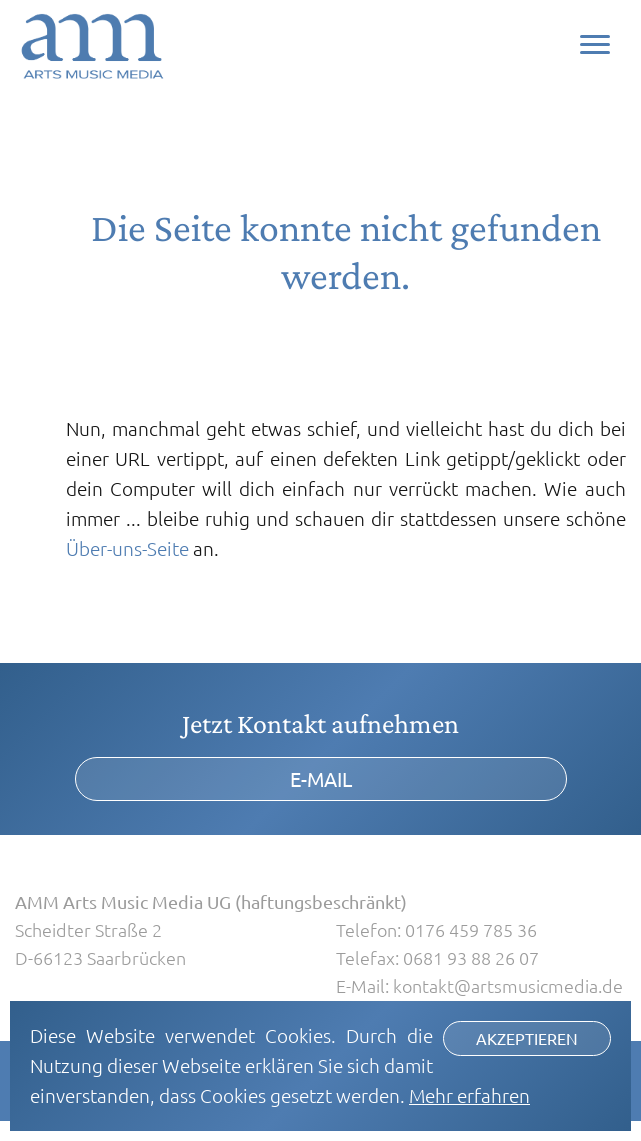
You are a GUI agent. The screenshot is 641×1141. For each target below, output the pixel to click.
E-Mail (321, 778)
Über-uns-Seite (127, 548)
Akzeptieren (527, 1038)
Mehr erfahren (469, 1095)
